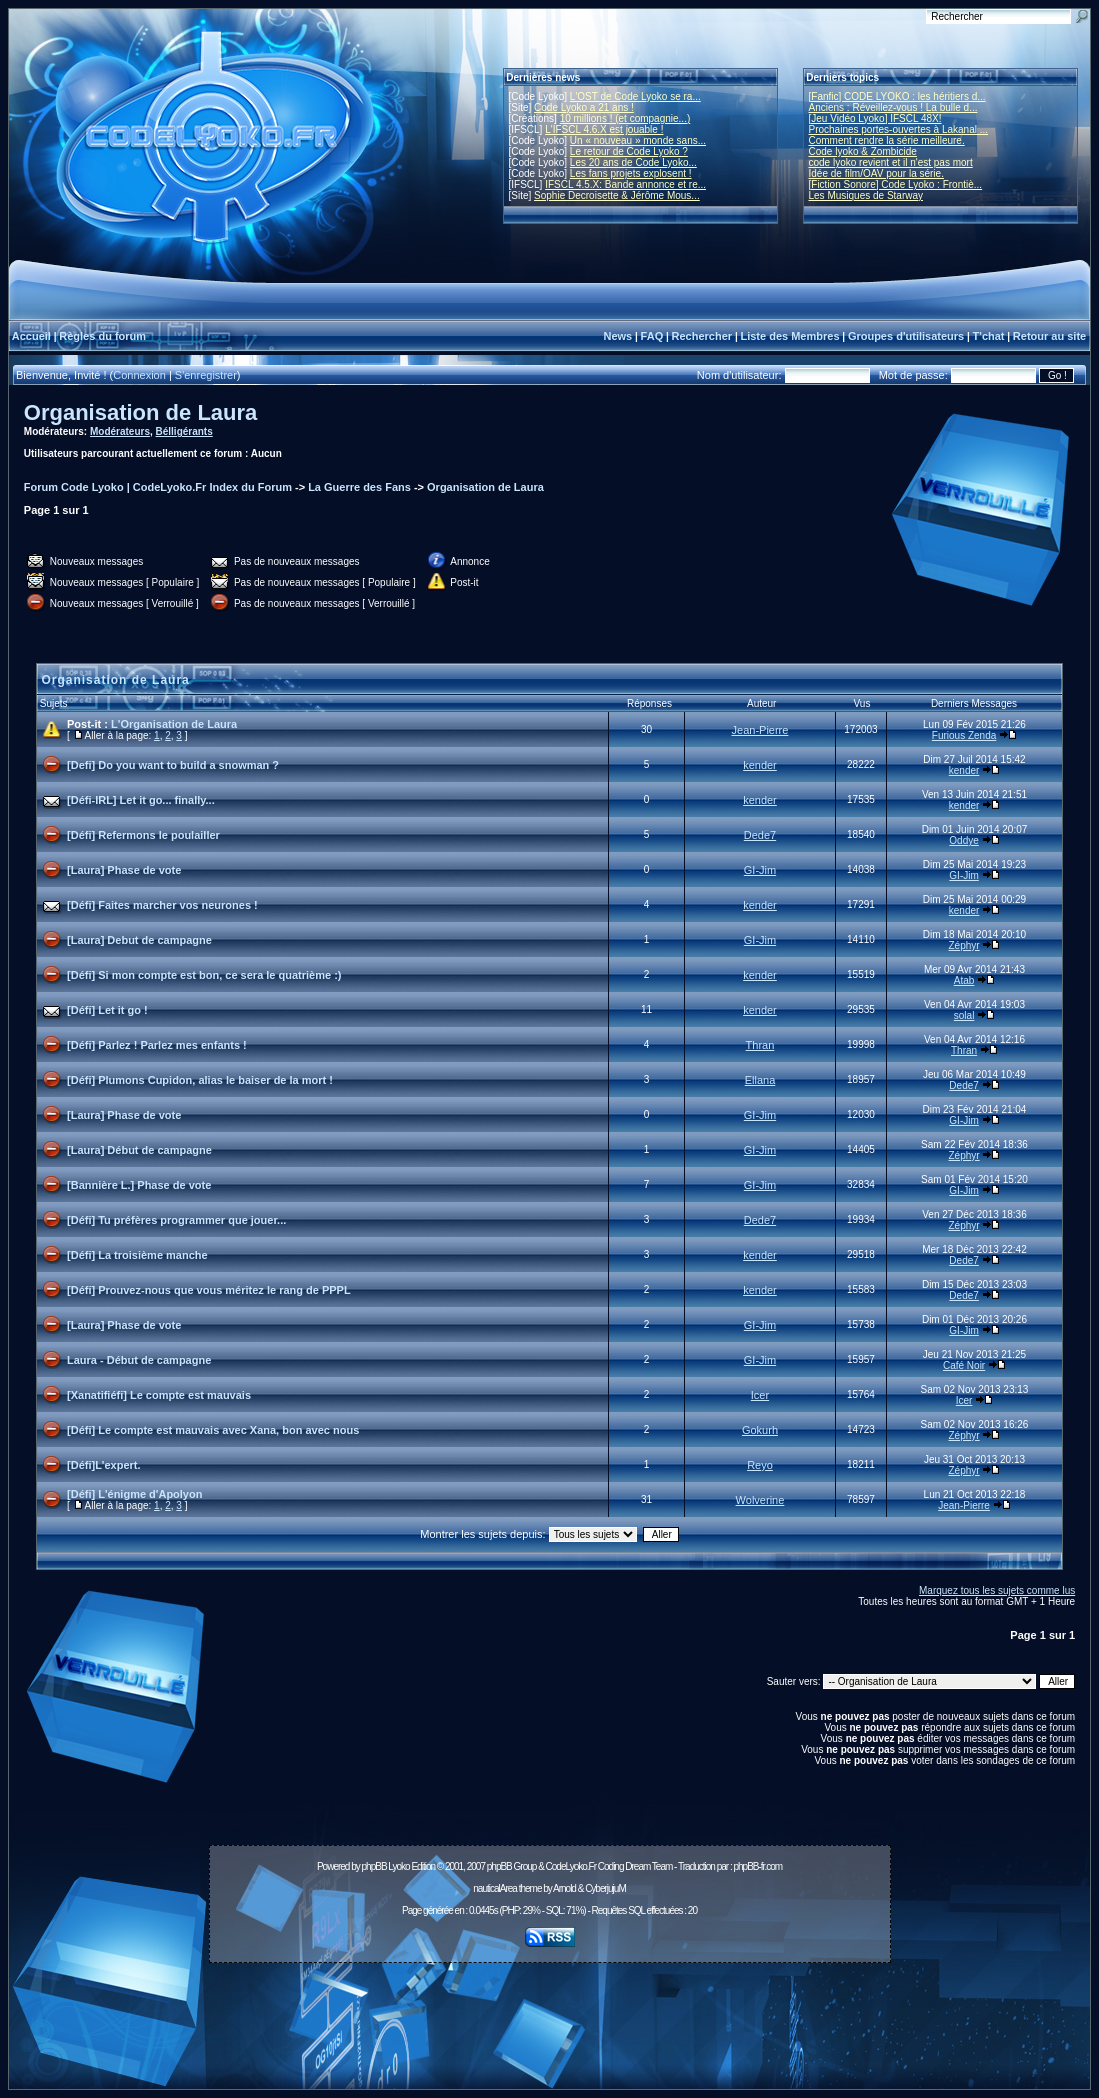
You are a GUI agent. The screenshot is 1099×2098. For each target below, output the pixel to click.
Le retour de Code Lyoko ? (629, 151)
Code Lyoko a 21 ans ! (584, 107)
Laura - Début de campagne (139, 1360)
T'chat (989, 336)
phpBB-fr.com (757, 1866)
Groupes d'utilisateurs (906, 336)
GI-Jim (760, 870)
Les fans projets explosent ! (631, 173)
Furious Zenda (964, 735)
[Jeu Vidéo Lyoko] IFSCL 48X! (875, 118)
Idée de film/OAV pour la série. (876, 173)
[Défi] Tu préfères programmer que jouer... (176, 1220)
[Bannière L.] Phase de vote (139, 1185)
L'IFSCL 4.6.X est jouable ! (604, 129)
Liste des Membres (789, 336)
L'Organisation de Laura (174, 724)
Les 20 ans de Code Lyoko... (633, 162)
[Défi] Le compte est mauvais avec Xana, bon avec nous (213, 1430)
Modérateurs (120, 431)
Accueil (31, 336)
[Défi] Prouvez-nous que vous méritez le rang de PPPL (209, 1290)
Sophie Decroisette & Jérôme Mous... (617, 195)
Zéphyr (964, 945)
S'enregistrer (206, 375)
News (617, 336)
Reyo (760, 1465)
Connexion (139, 375)
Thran (760, 1045)
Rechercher (702, 336)
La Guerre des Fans (359, 487)
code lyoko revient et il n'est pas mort (891, 162)
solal (964, 1015)
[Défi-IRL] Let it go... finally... (141, 800)
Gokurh (760, 1430)
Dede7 (760, 835)
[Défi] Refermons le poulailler (143, 835)
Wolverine (760, 1500)
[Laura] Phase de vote (124, 870)
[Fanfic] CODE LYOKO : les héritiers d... (897, 96)
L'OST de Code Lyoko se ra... (635, 96)
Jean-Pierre (760, 730)
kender (760, 765)
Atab (964, 980)
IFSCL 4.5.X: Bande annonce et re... (625, 184)
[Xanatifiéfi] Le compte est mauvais (159, 1395)
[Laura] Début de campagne (139, 1150)
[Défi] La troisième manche (137, 1255)
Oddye (963, 840)
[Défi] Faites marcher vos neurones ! (162, 905)
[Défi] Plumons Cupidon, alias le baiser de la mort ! (200, 1080)
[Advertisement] (550, 2015)
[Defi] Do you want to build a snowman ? (173, 765)
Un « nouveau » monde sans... (638, 140)
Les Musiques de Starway (866, 195)
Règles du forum (102, 336)
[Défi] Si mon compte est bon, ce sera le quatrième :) (204, 975)
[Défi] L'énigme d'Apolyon (134, 1494)
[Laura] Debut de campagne (139, 940)
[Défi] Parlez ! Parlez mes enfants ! (157, 1045)
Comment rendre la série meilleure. (887, 140)
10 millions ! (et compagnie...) (625, 118)
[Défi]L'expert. (104, 1465)
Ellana (760, 1080)
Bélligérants (184, 431)
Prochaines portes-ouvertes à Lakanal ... (899, 129)
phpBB (374, 1866)
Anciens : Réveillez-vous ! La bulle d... (893, 107)
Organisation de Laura (141, 412)
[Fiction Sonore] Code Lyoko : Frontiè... (896, 184)
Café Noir (964, 1365)
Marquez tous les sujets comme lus (997, 1590)
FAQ (652, 336)
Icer (760, 1395)
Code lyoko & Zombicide (863, 151)
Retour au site (1049, 336)
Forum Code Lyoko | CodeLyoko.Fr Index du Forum (158, 487)
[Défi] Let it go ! (107, 1010)
